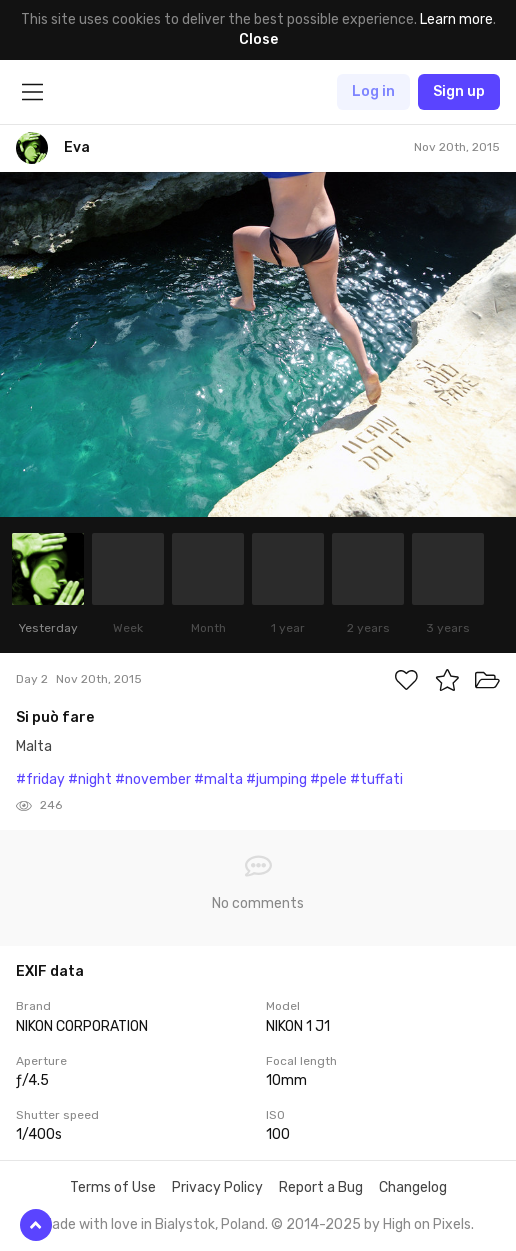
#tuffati (376, 779)
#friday (40, 779)
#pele (328, 779)
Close (258, 39)
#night (90, 779)
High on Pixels (427, 1224)
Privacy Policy (217, 1187)
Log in (373, 91)
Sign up (459, 91)
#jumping (276, 779)
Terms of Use (113, 1187)
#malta (218, 779)
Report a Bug (321, 1187)
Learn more (456, 19)
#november (153, 779)
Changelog (413, 1187)
